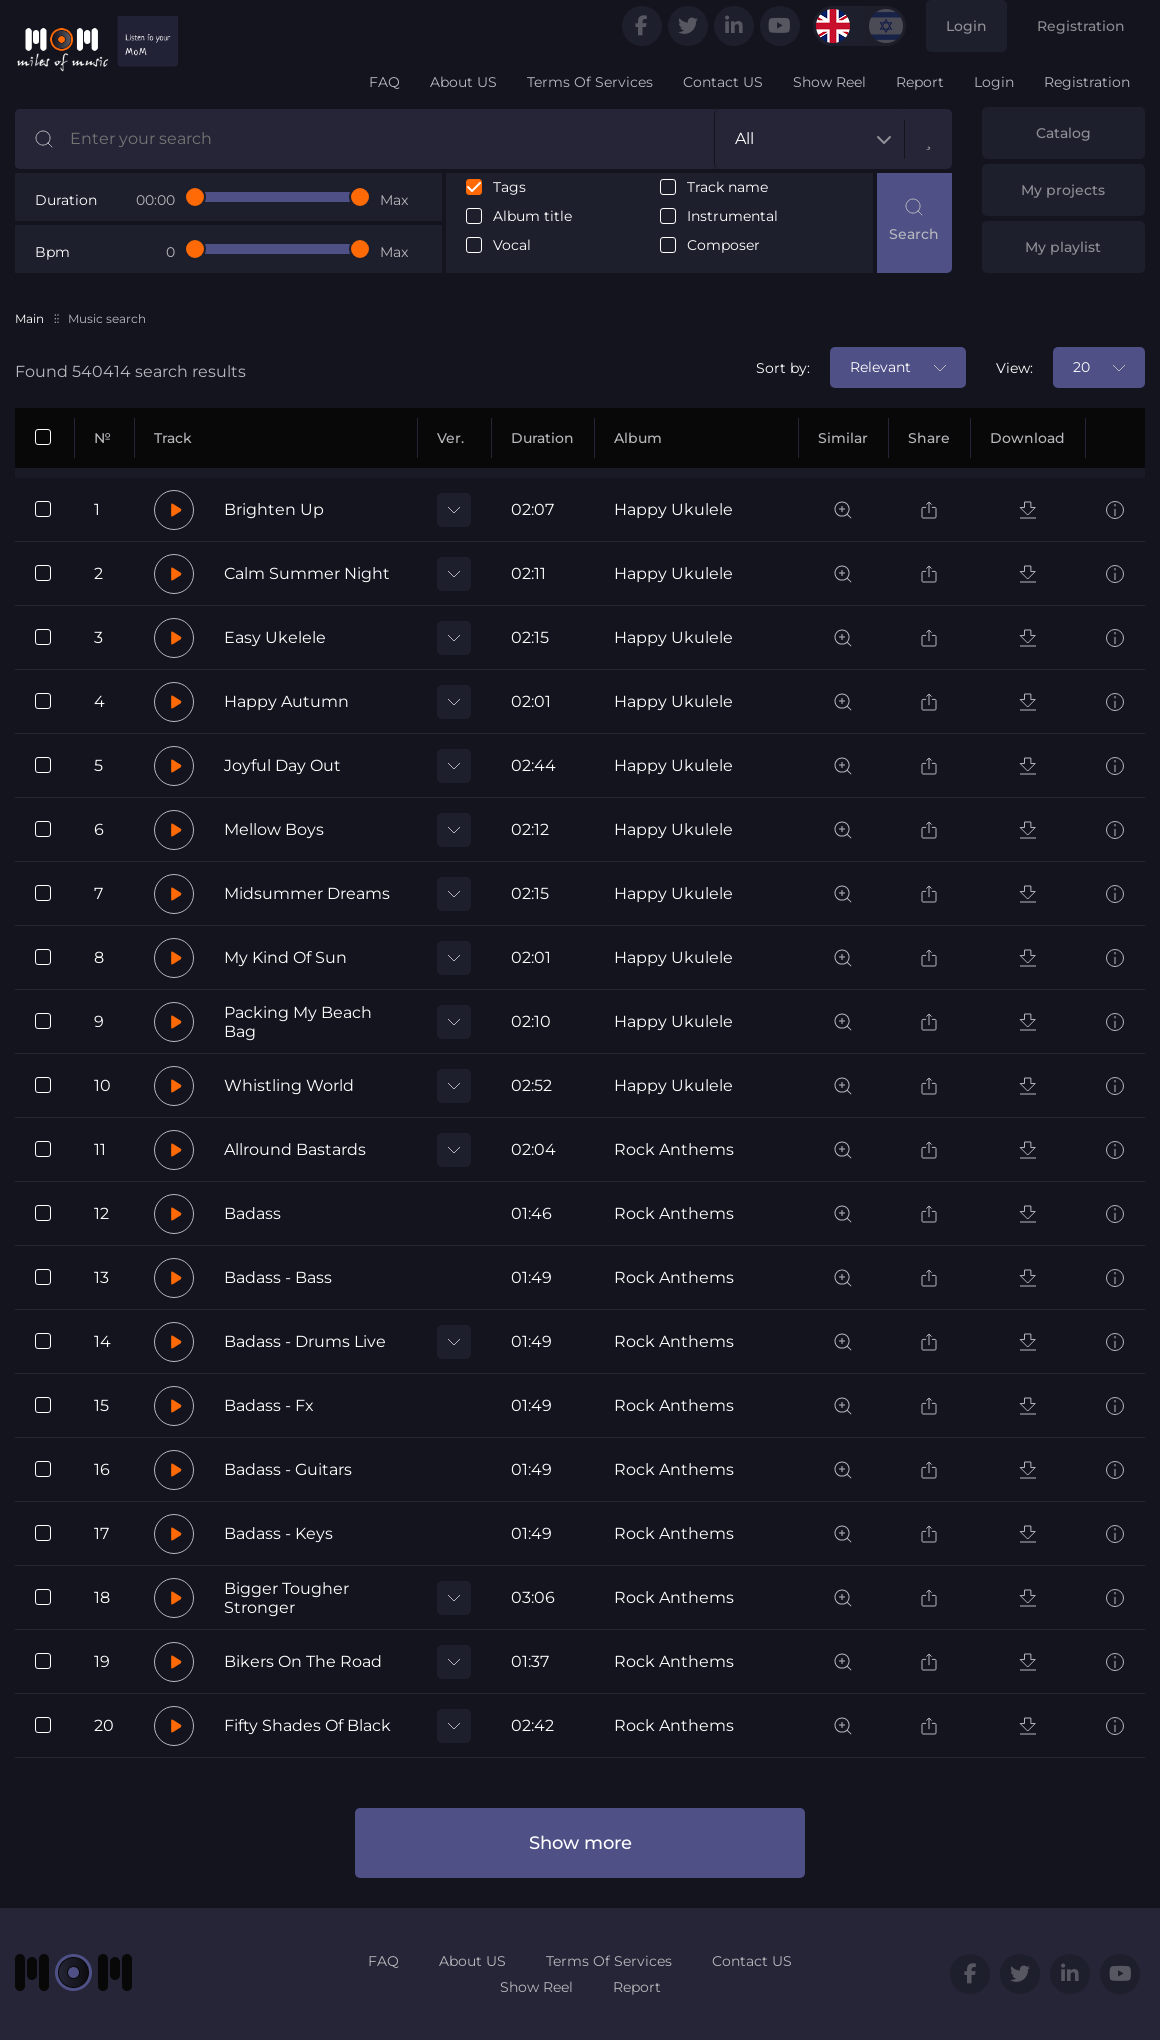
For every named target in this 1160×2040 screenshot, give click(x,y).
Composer (723, 245)
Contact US (723, 82)
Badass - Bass (278, 1277)
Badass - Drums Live (305, 1341)
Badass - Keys (278, 1533)
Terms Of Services (590, 82)
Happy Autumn (286, 701)
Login (966, 26)
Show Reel (829, 82)
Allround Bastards (295, 1149)
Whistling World (289, 1085)
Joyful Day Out (282, 765)
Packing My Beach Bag (298, 1022)
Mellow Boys (274, 829)
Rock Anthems (674, 1149)
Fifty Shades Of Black (307, 1725)
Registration (1081, 26)
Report (920, 82)
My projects (1063, 190)
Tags (509, 187)
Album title (532, 216)
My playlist (1063, 247)
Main (29, 318)
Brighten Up (274, 509)
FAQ (384, 82)
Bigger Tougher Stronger (286, 1598)
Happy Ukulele (673, 509)
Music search (107, 318)
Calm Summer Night (307, 573)
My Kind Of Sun (285, 957)
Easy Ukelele (275, 637)
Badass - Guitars (288, 1469)
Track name (727, 187)
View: (1014, 368)
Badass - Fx (269, 1405)
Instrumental (732, 216)
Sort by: (783, 368)
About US (463, 82)
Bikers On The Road (303, 1661)
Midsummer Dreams (307, 893)
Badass (252, 1213)
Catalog (1063, 133)
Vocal (512, 245)
